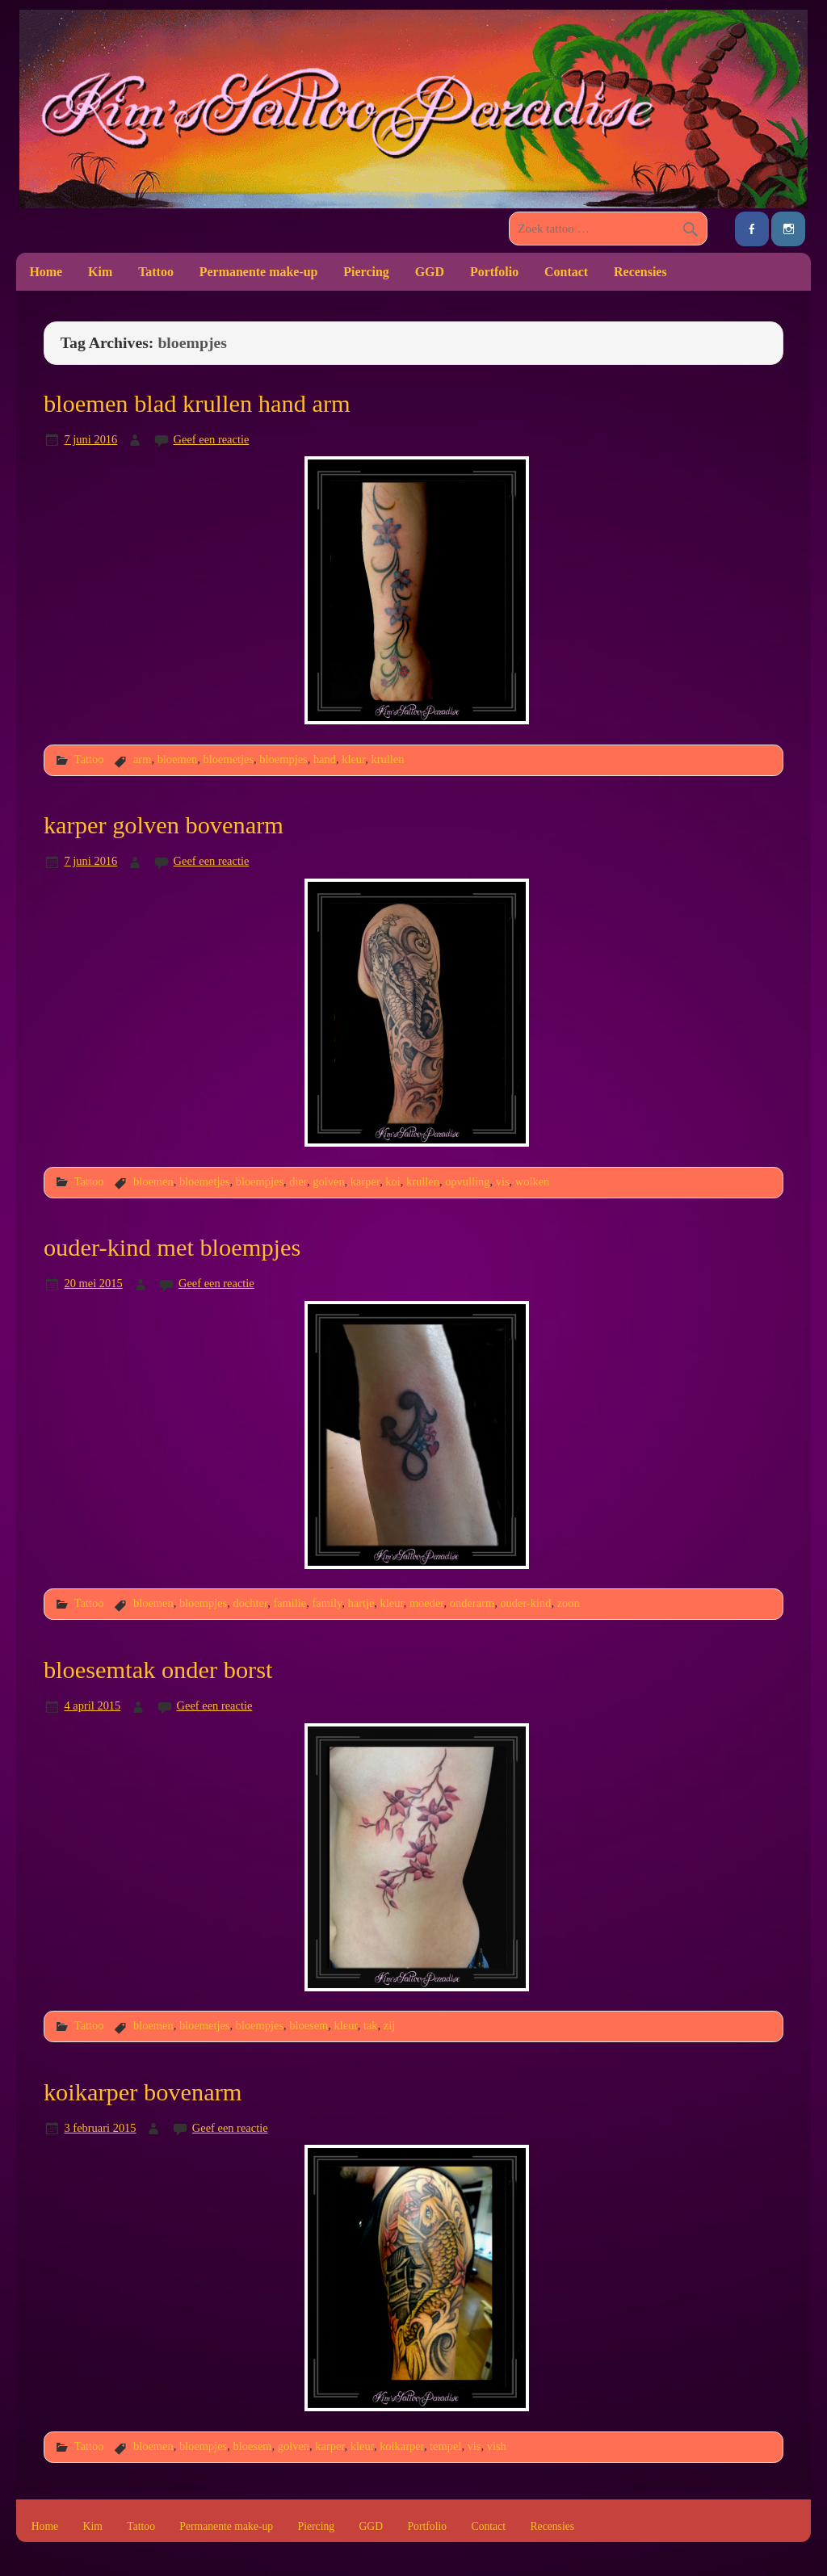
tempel (445, 2446)
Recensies (640, 272)
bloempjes (283, 759)
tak (370, 2025)
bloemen (177, 759)
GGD (429, 272)
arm (142, 759)
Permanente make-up (258, 272)
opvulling (467, 1181)
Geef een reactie (212, 439)
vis (503, 1181)
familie (289, 1602)
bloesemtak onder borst (158, 1670)
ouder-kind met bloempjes (172, 1247)
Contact (566, 272)
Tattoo (156, 272)
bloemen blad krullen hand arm (197, 403)
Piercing (365, 272)
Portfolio (494, 272)
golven (328, 1181)
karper (365, 1181)
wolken (532, 1181)
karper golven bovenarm (163, 825)
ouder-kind (525, 1602)
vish (496, 2446)
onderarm (472, 1602)
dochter (250, 1602)
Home (45, 272)
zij (389, 2025)
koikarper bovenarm (143, 2092)
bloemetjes (229, 759)
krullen (388, 759)
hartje (360, 1602)
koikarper (402, 2446)
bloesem (308, 2025)
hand (324, 759)
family (327, 1602)
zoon (568, 1602)
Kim (100, 272)
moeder (426, 1602)
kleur (353, 759)
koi (392, 1181)
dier (298, 1181)
